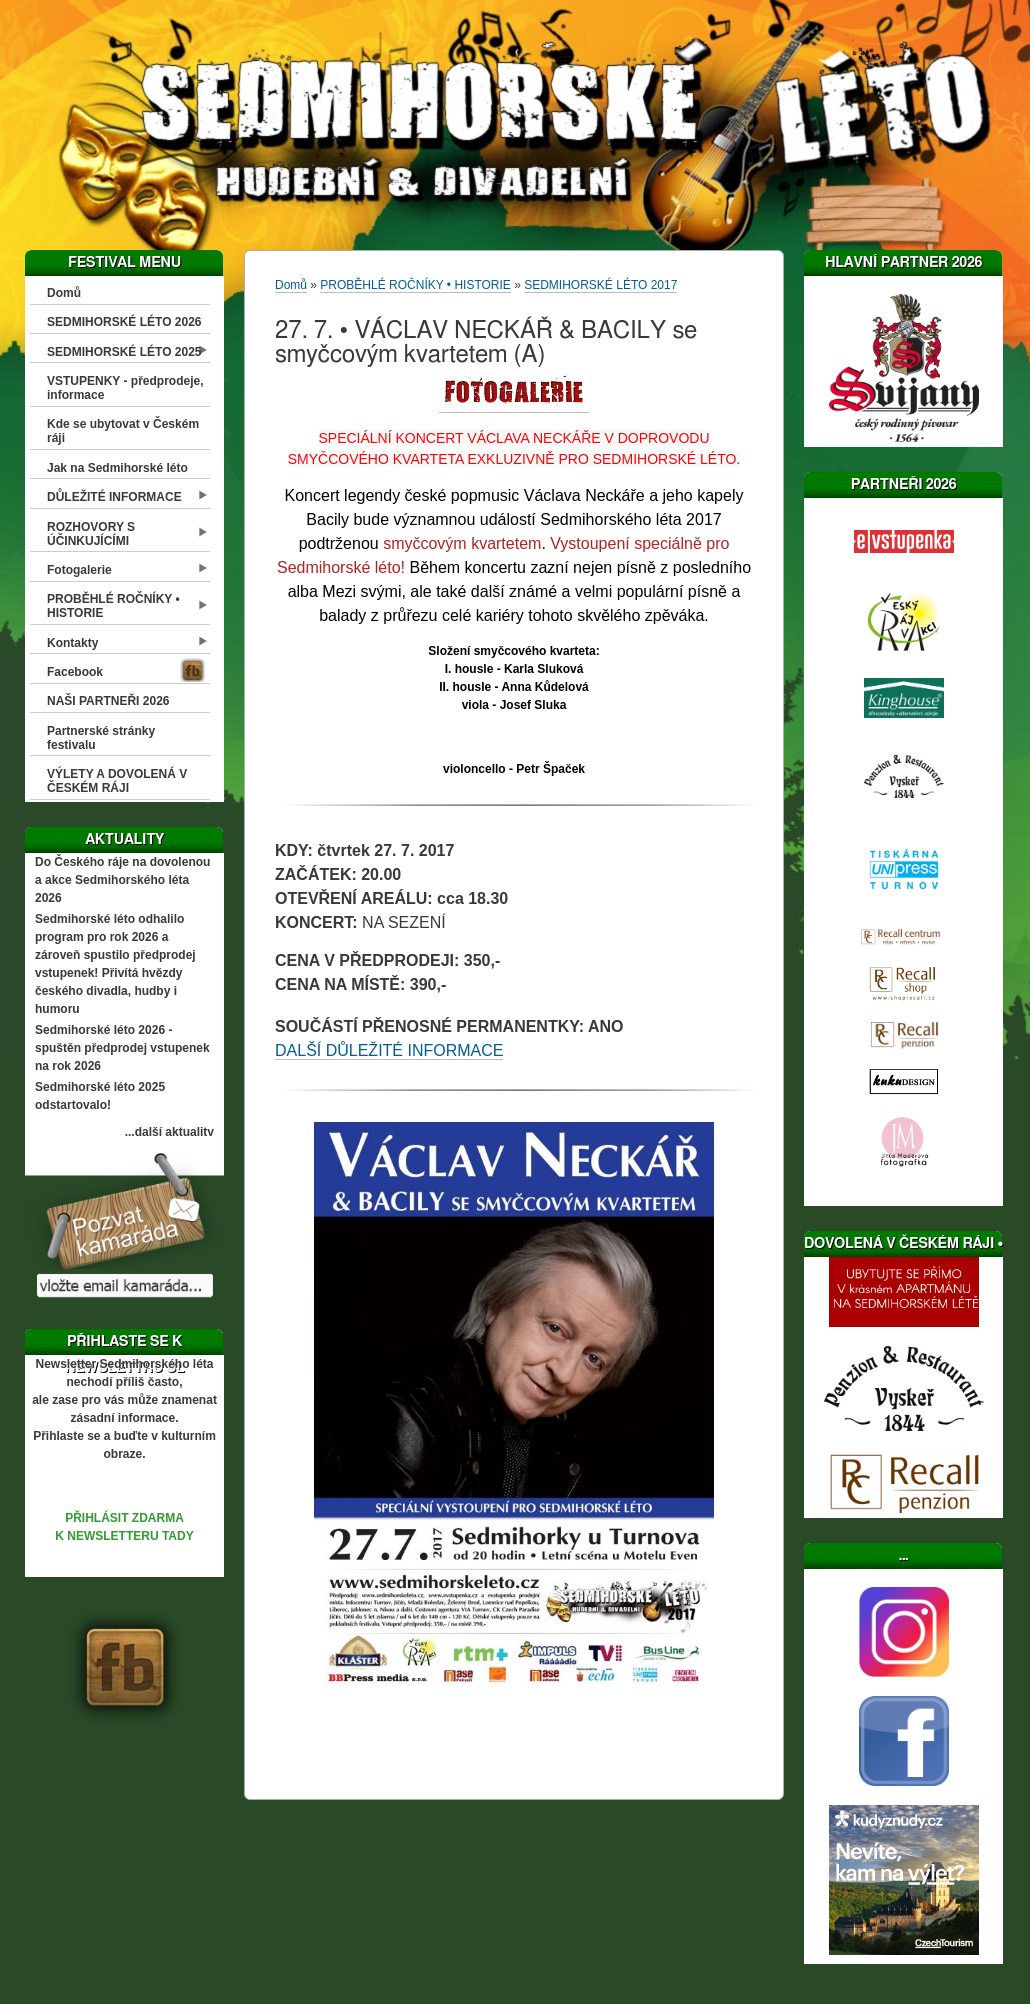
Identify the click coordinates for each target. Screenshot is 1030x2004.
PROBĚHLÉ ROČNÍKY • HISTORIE (113, 606)
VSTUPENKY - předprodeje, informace (125, 388)
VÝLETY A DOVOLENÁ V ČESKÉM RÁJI (117, 781)
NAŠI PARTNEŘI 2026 (108, 701)
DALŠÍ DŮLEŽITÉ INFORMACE (389, 1050)
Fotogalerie (79, 570)
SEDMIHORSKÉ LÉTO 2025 (124, 352)
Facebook (75, 672)
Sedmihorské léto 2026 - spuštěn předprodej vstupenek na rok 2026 (122, 1048)
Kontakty (72, 643)
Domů (64, 293)
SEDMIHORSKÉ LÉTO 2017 (600, 285)
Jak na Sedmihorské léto (117, 468)
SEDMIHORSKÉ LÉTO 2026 (124, 322)
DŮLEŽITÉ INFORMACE (114, 497)
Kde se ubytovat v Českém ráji (123, 431)
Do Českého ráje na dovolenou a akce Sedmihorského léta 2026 (122, 880)
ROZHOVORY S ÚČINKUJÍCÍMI (91, 534)
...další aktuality (169, 1132)
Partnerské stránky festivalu (101, 738)
